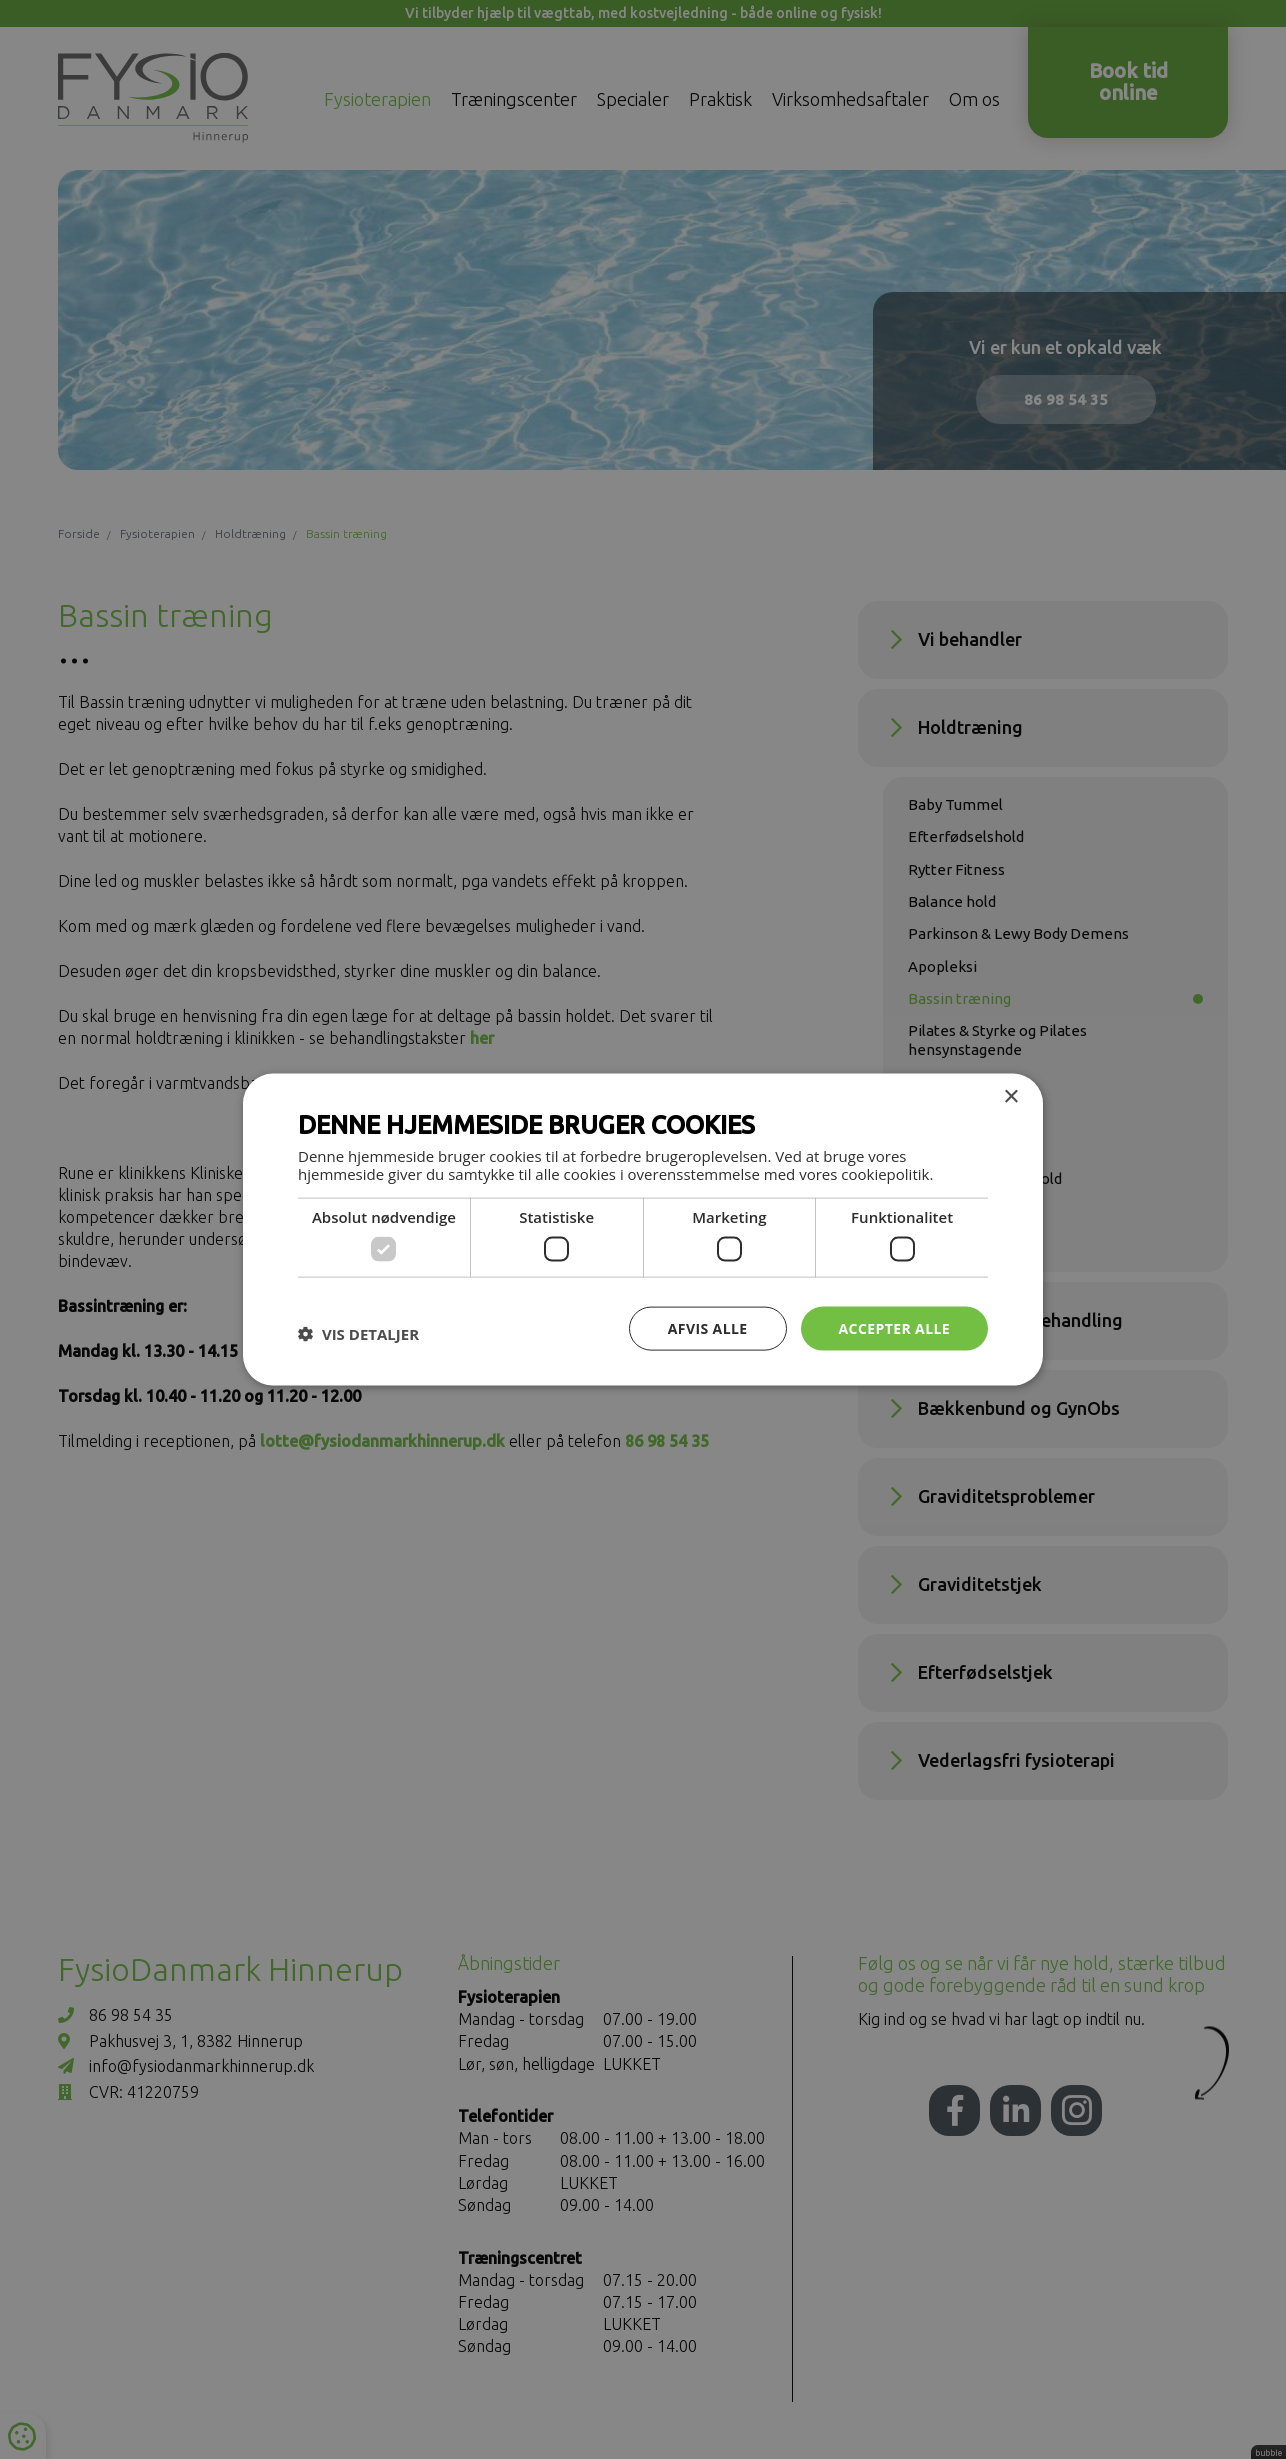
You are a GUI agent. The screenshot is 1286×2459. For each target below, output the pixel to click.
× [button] (1010, 1096)
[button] (358, 1333)
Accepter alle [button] (894, 1327)
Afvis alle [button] (708, 1327)
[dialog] (643, 1229)
